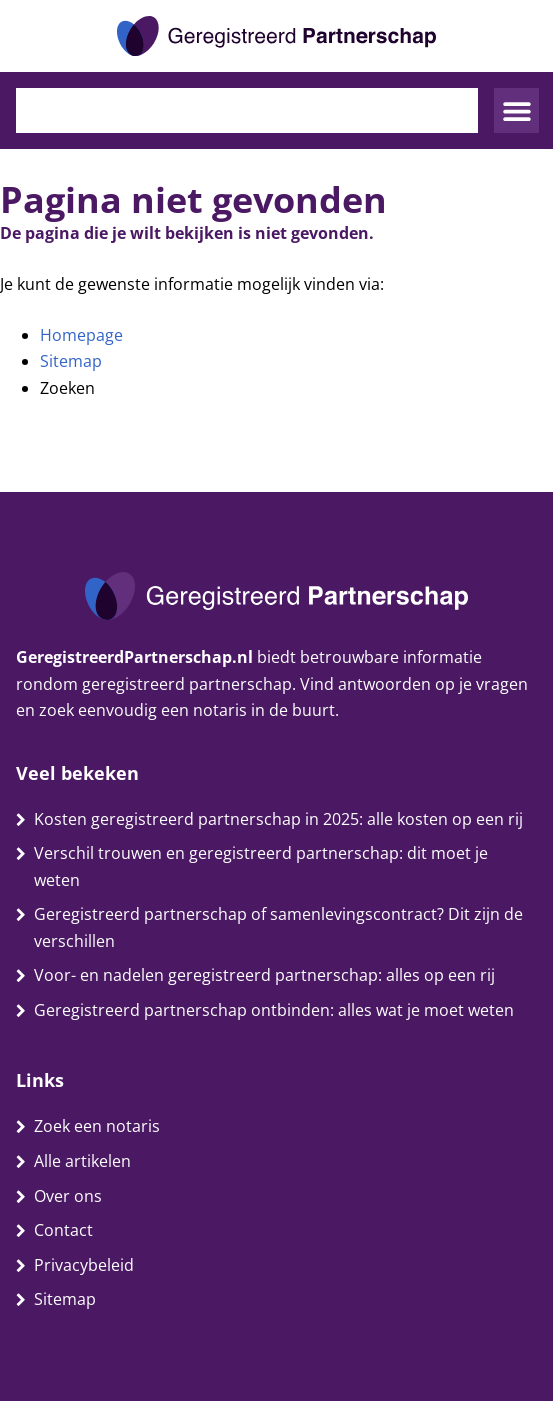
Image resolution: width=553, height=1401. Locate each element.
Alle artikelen (82, 1161)
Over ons (68, 1196)
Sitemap (71, 361)
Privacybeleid (84, 1265)
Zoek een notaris (97, 1126)
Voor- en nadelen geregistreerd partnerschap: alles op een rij (264, 975)
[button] (516, 110)
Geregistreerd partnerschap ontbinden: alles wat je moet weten (274, 1010)
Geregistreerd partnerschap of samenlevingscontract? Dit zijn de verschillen (278, 927)
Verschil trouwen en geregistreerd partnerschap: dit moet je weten (261, 866)
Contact (63, 1230)
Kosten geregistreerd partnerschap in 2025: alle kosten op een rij (278, 819)
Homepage (81, 335)
